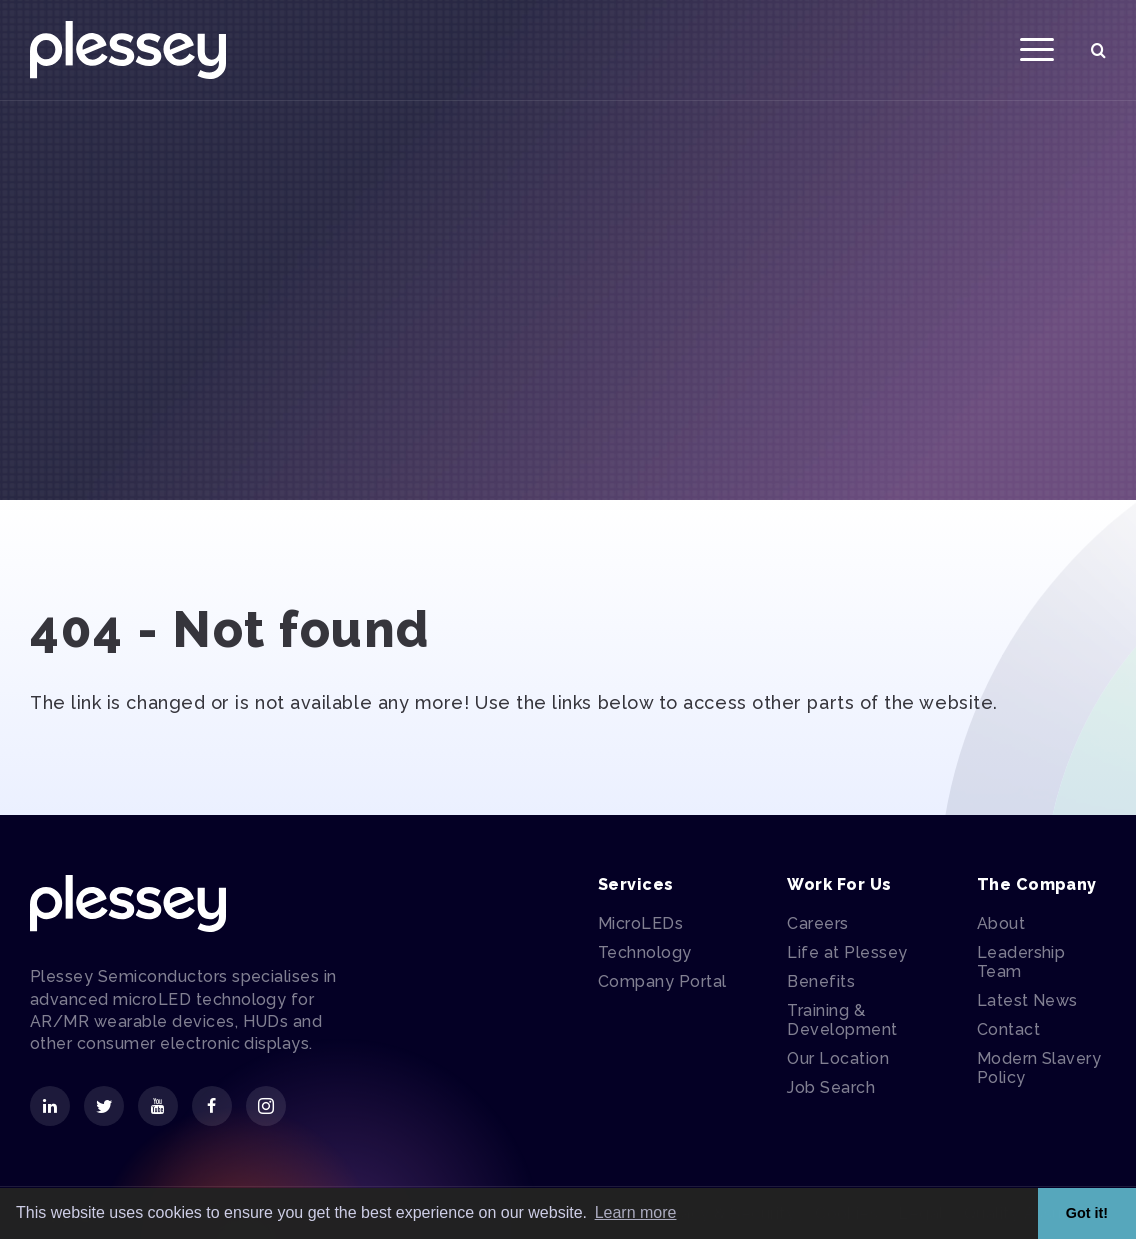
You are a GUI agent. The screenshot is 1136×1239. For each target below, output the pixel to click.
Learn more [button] (636, 1212)
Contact (1008, 1029)
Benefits (821, 981)
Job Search (831, 1087)
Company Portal (662, 981)
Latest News (1027, 1000)
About (1001, 923)
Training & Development (842, 1020)
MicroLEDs (640, 923)
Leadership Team (1021, 962)
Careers (817, 923)
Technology (645, 952)
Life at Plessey (847, 952)
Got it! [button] (1087, 1213)
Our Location (838, 1058)
